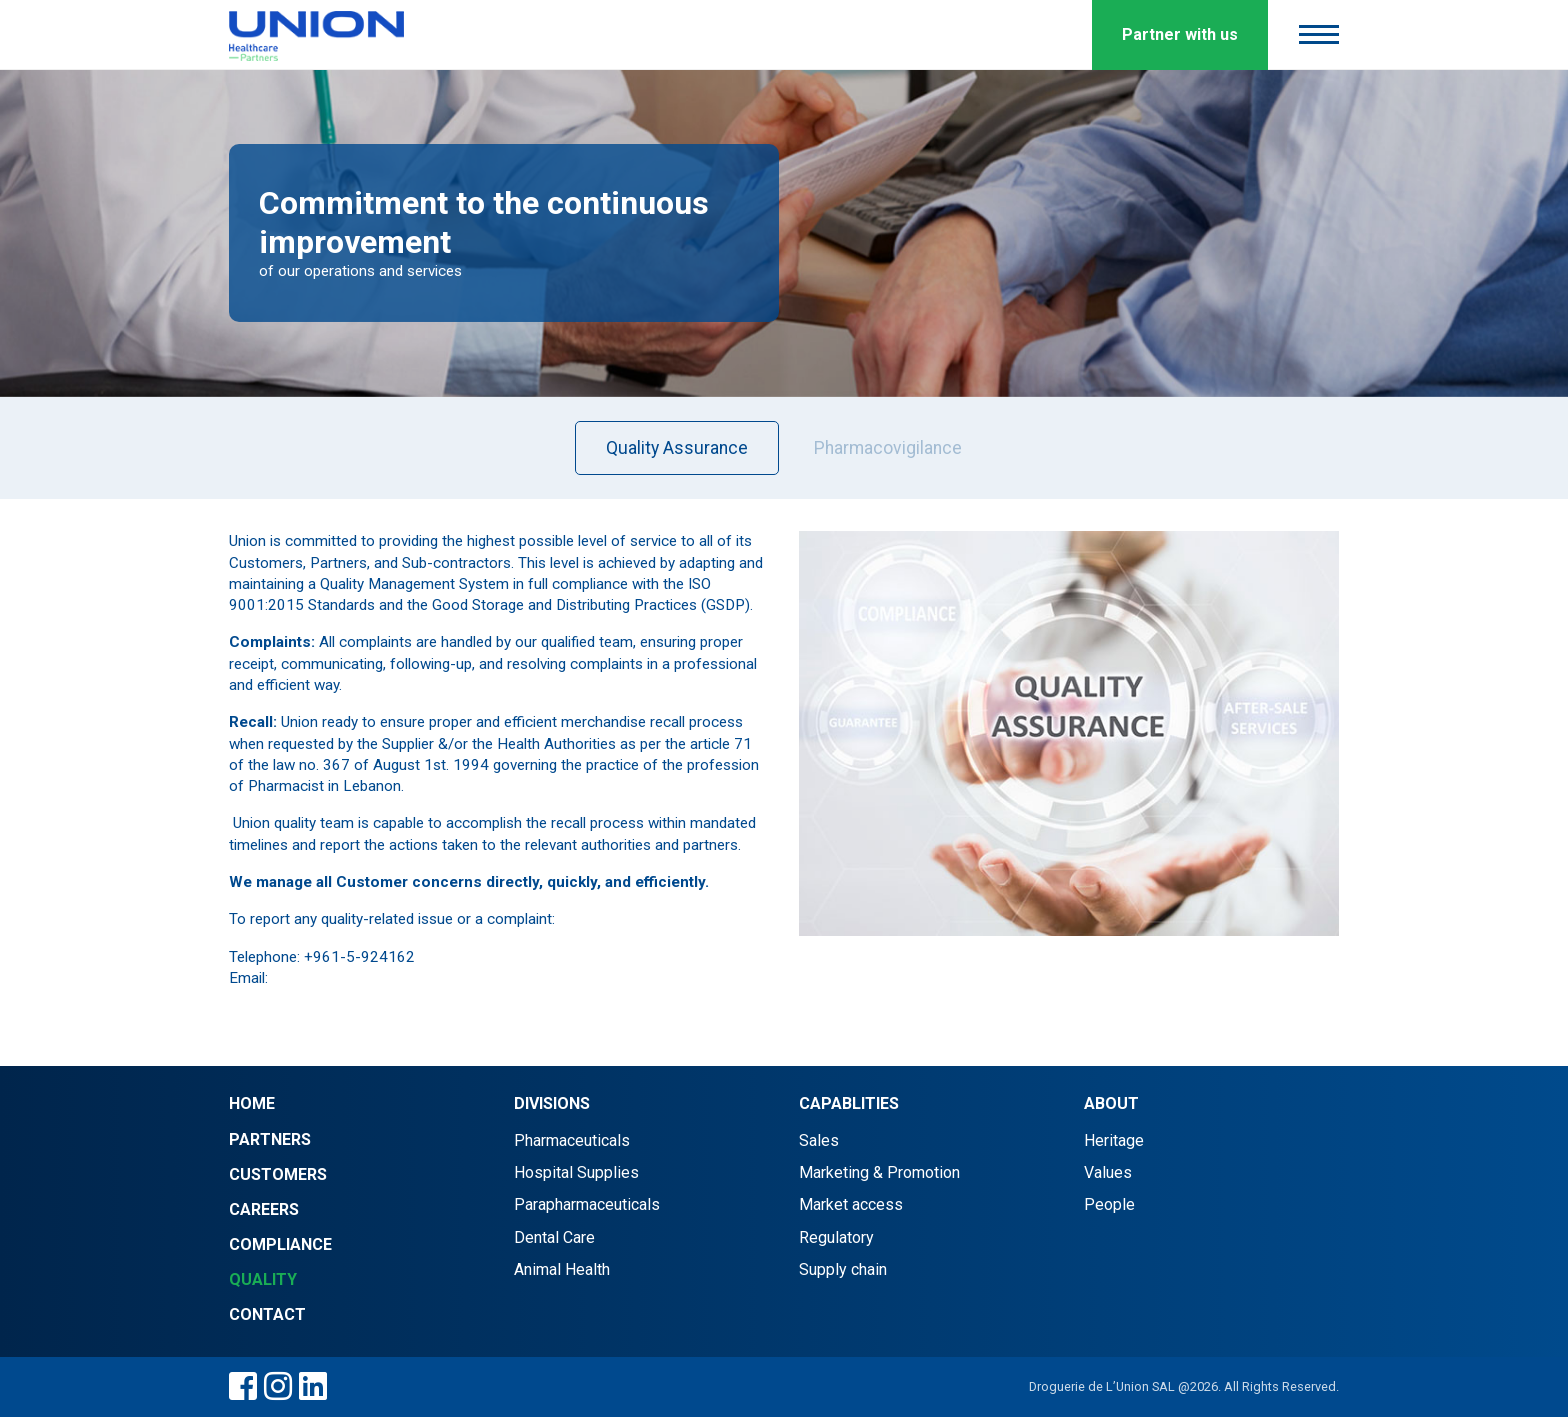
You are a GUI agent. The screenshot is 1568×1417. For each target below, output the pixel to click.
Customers (278, 1174)
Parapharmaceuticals (587, 1204)
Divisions (552, 1103)
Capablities (849, 1103)
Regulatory (836, 1237)
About (1111, 1103)
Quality (263, 1279)
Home (252, 1103)
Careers (264, 1209)
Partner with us (1180, 34)
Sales (819, 1140)
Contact (267, 1314)
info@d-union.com (333, 978)
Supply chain (843, 1269)
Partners (270, 1139)
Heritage (1114, 1140)
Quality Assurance (677, 448)
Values (1108, 1172)
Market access (851, 1204)
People (1109, 1204)
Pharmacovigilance (888, 448)
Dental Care (554, 1237)
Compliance (280, 1244)
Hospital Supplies (576, 1172)
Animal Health (562, 1269)
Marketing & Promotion (879, 1172)
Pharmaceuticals (572, 1140)
